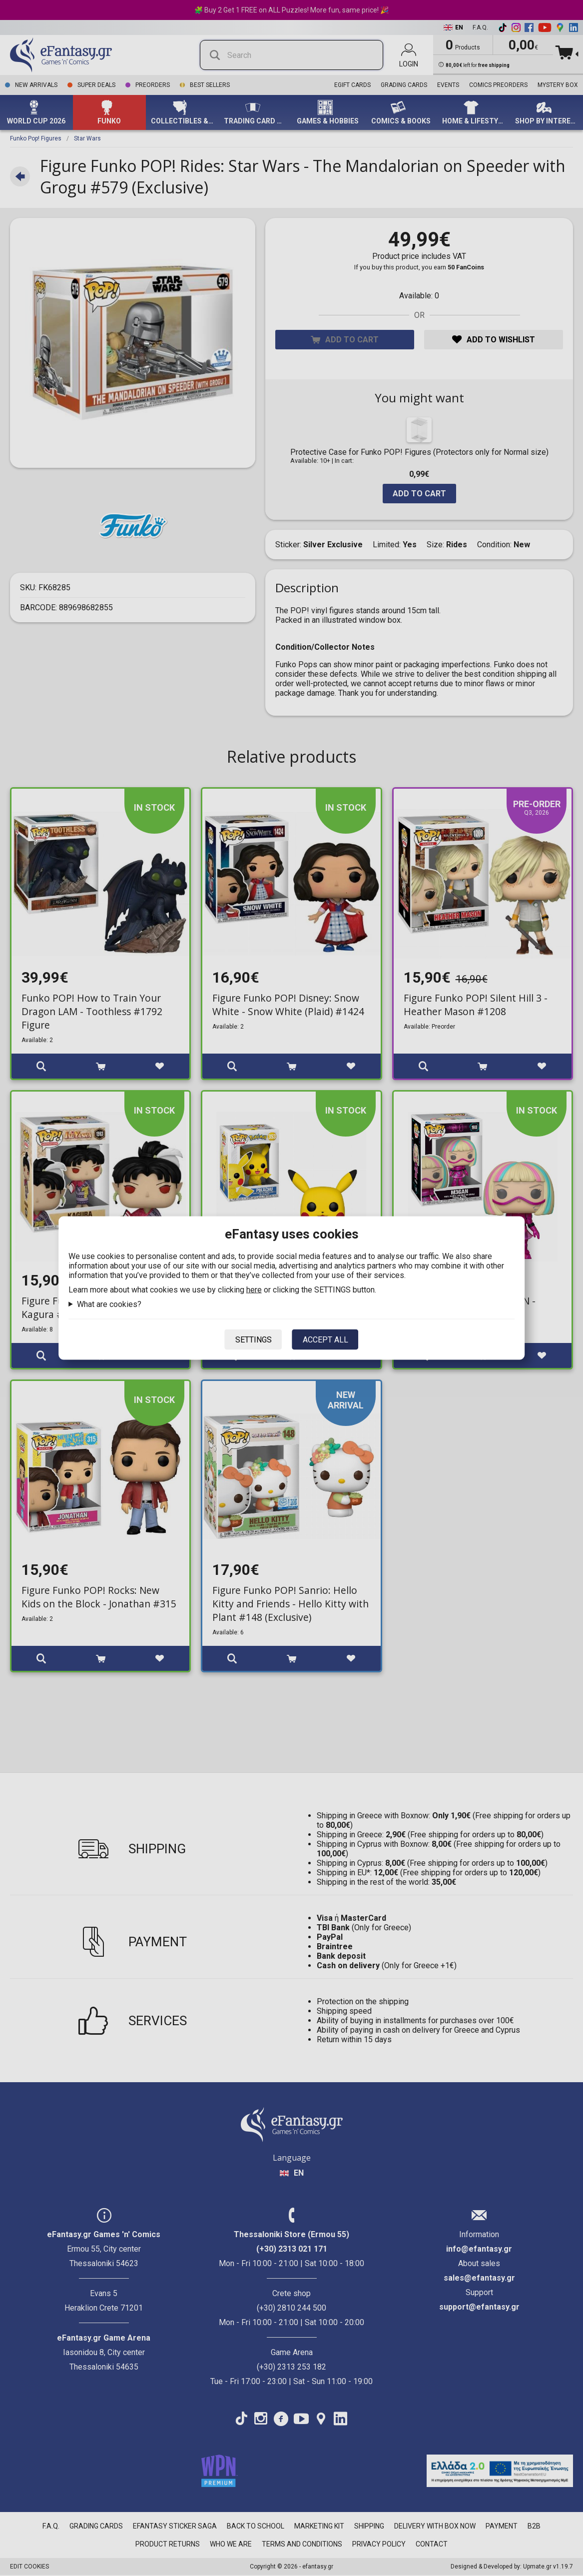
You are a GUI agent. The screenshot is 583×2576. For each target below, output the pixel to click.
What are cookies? (109, 1304)
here (254, 1289)
